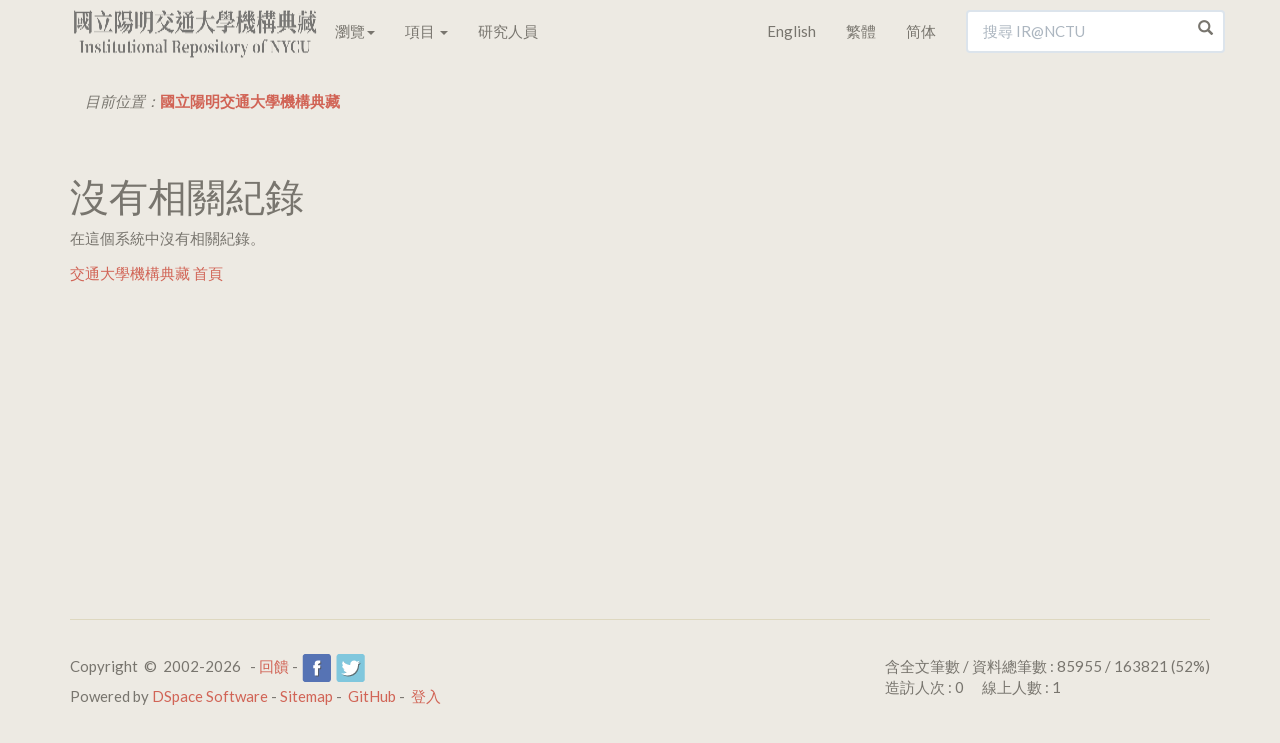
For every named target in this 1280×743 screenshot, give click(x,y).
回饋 (274, 666)
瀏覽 (355, 31)
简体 (921, 31)
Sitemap (306, 696)
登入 (426, 696)
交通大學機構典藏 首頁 (146, 273)
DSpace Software (210, 696)
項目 (426, 31)
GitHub (372, 696)
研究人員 (508, 31)
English (791, 31)
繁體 (861, 31)
